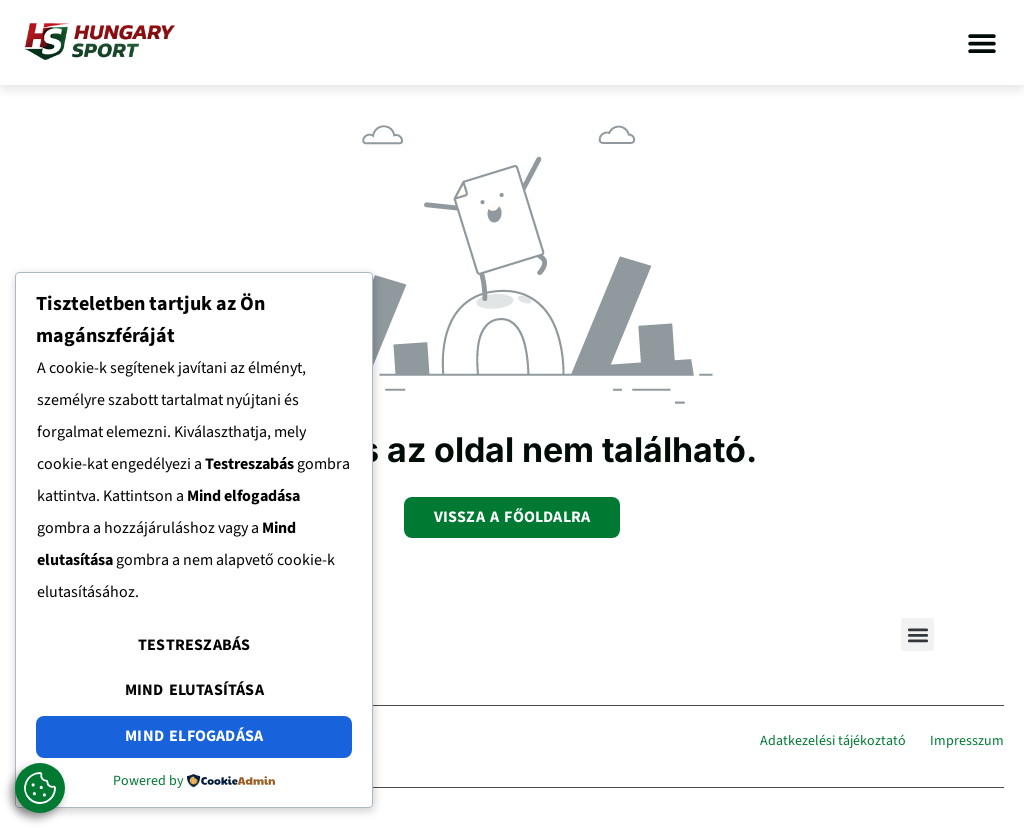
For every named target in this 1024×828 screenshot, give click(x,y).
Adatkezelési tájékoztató (833, 741)
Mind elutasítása (194, 690)
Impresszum (967, 741)
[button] (981, 42)
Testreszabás (194, 645)
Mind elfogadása (194, 736)
